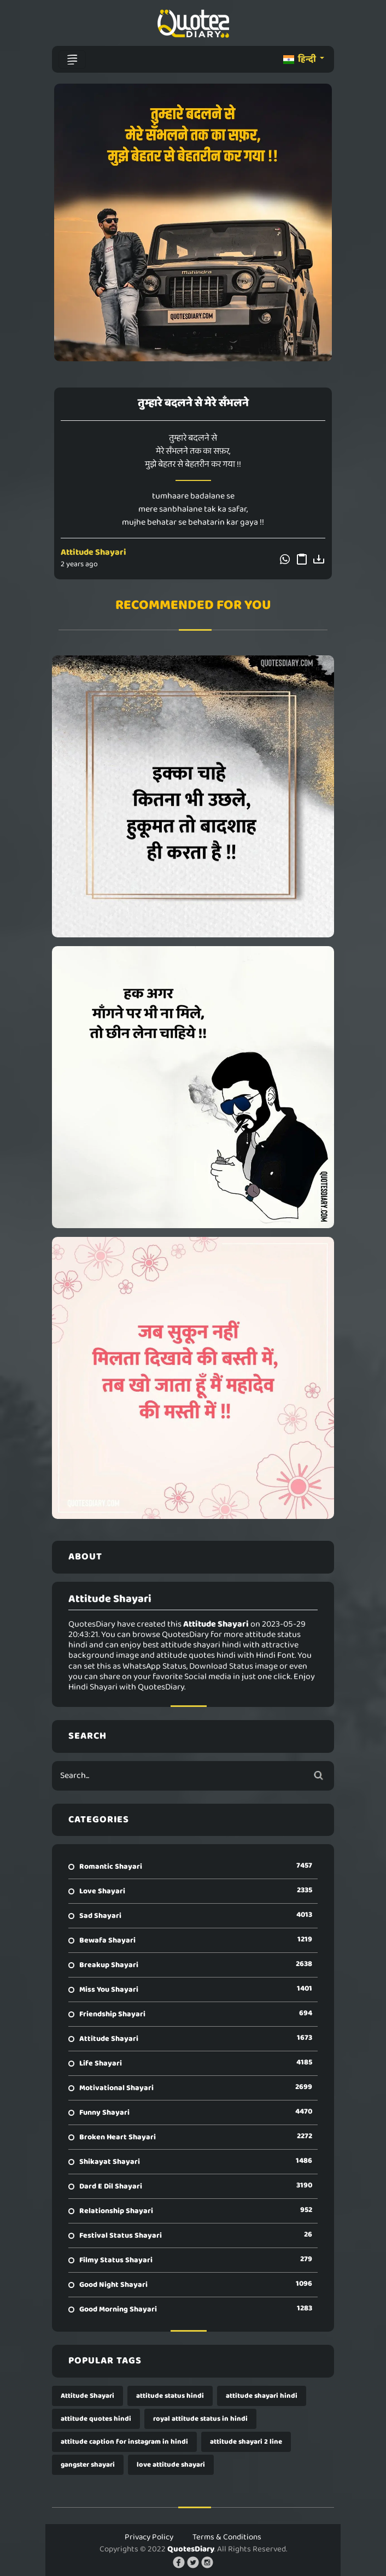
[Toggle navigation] (72, 59)
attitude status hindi (170, 2396)
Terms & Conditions (226, 2537)
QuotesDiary (190, 2549)
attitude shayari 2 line (246, 2442)
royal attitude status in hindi (200, 2419)
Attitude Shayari (93, 552)
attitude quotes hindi (96, 2419)
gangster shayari (88, 2465)
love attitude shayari (171, 2465)
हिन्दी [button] (300, 59)
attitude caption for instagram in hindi (124, 2442)
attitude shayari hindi (261, 2396)
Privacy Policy (149, 2537)
